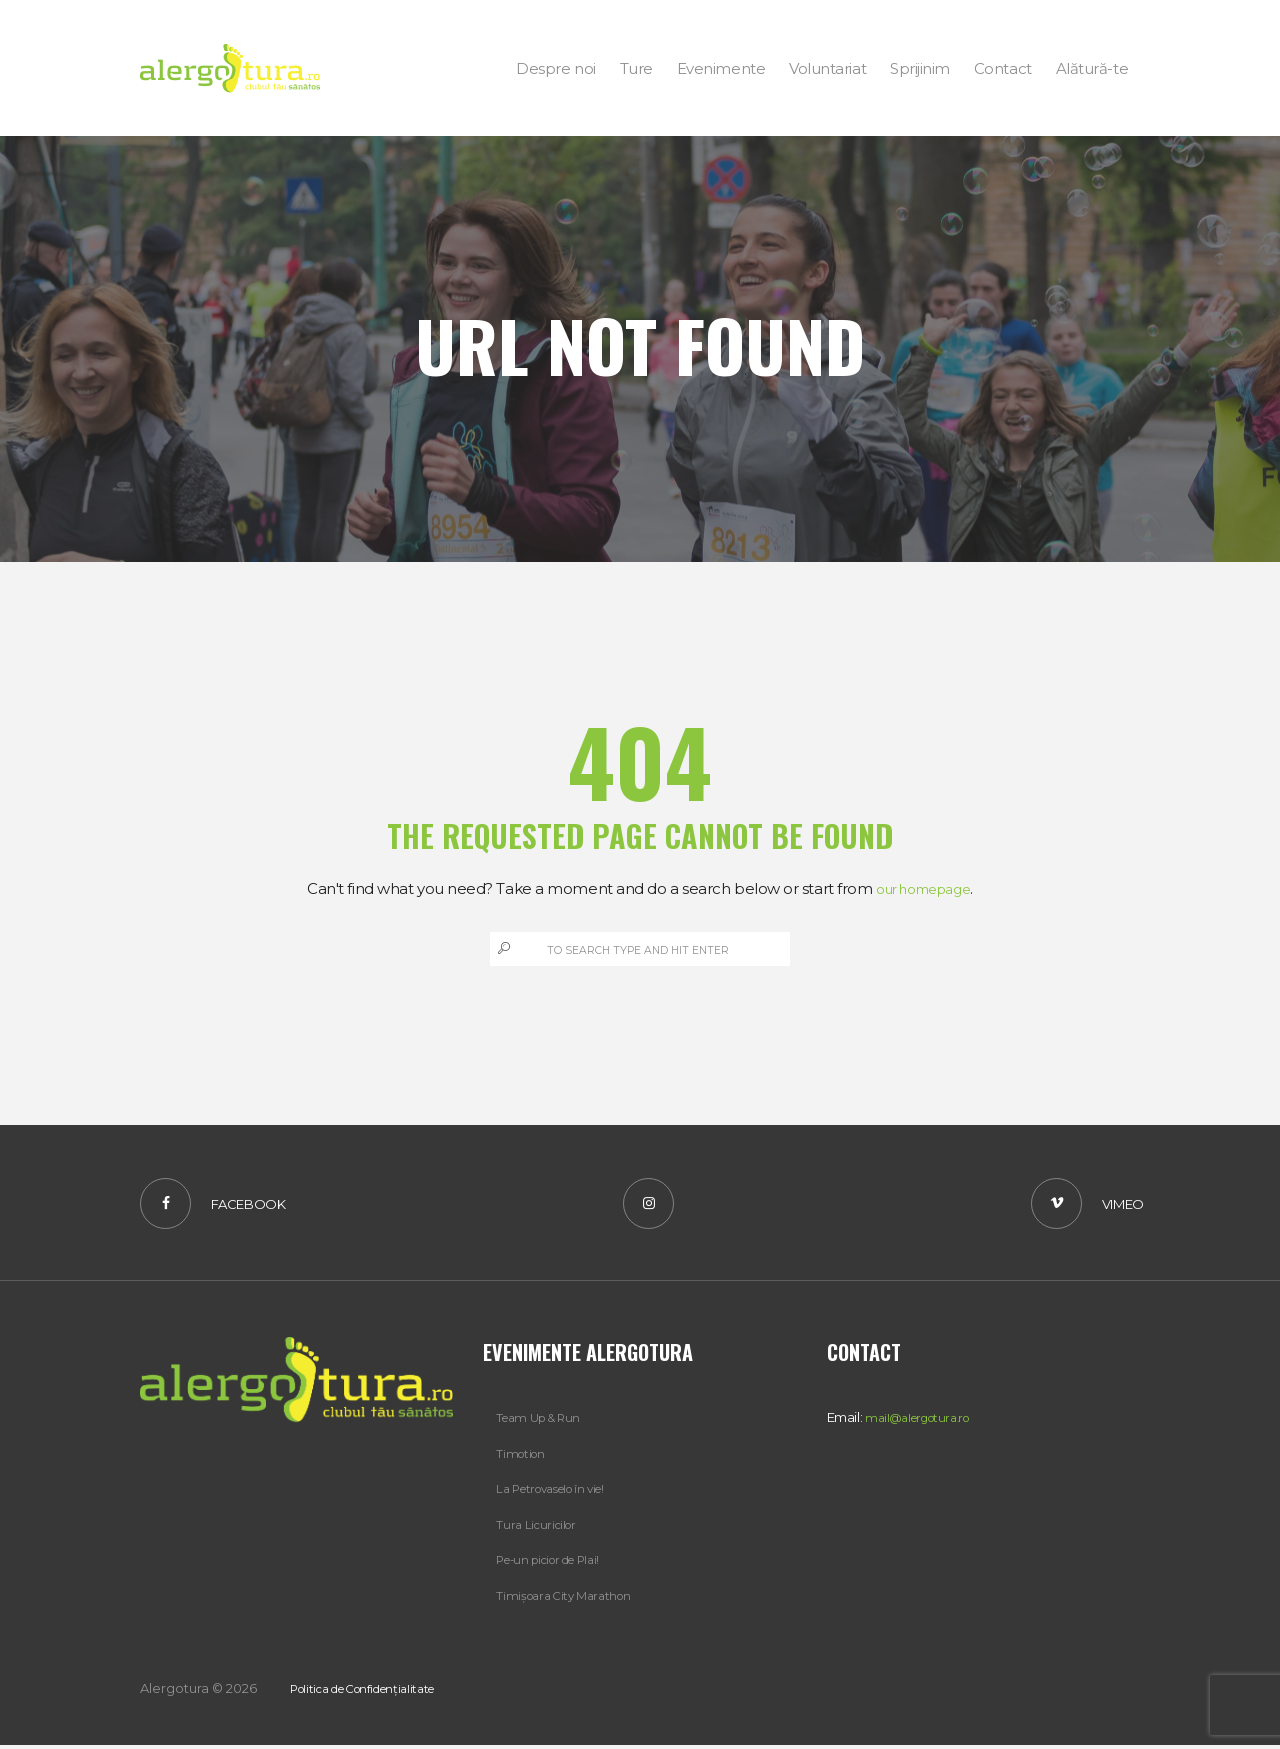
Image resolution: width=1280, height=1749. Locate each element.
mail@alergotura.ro (923, 1423)
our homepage (923, 888)
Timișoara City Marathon (568, 1599)
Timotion (523, 1459)
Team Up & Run (542, 1423)
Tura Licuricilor (539, 1529)
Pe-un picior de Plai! (556, 1564)
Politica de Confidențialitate (375, 1692)
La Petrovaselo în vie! (559, 1494)
